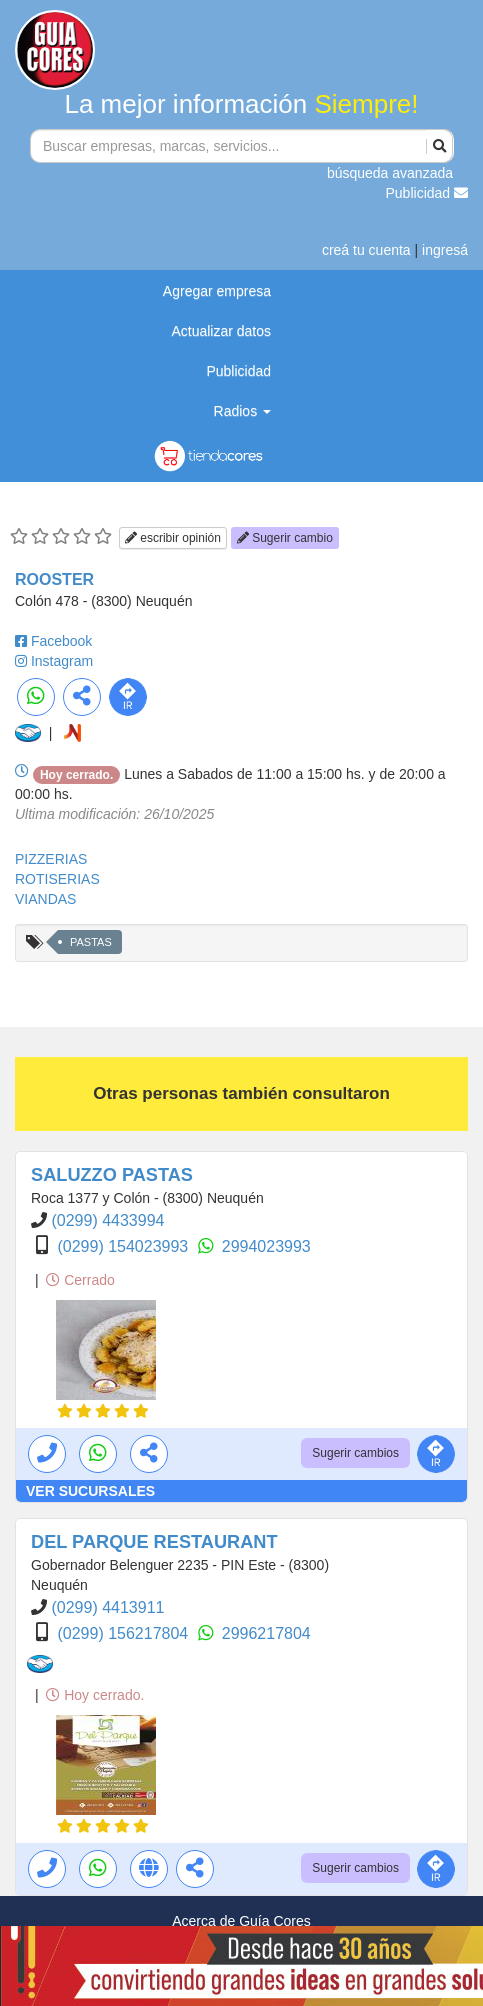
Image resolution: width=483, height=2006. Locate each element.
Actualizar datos (221, 331)
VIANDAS (45, 899)
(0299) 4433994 (107, 1220)
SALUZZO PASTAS (112, 1175)
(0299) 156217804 (124, 1633)
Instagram (62, 661)
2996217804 (266, 1633)
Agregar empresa (217, 291)
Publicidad (427, 193)
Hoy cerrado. (95, 1695)
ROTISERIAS (57, 879)
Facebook (61, 641)
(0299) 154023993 (124, 1246)
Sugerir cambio (285, 538)
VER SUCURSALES (90, 1491)
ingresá (445, 250)
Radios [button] (242, 411)
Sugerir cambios (355, 1453)
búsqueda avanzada (390, 173)
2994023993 (266, 1246)
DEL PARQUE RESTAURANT (154, 1542)
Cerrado (80, 1280)
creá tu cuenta (366, 250)
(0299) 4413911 (107, 1607)
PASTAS (91, 942)
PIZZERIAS (51, 859)
